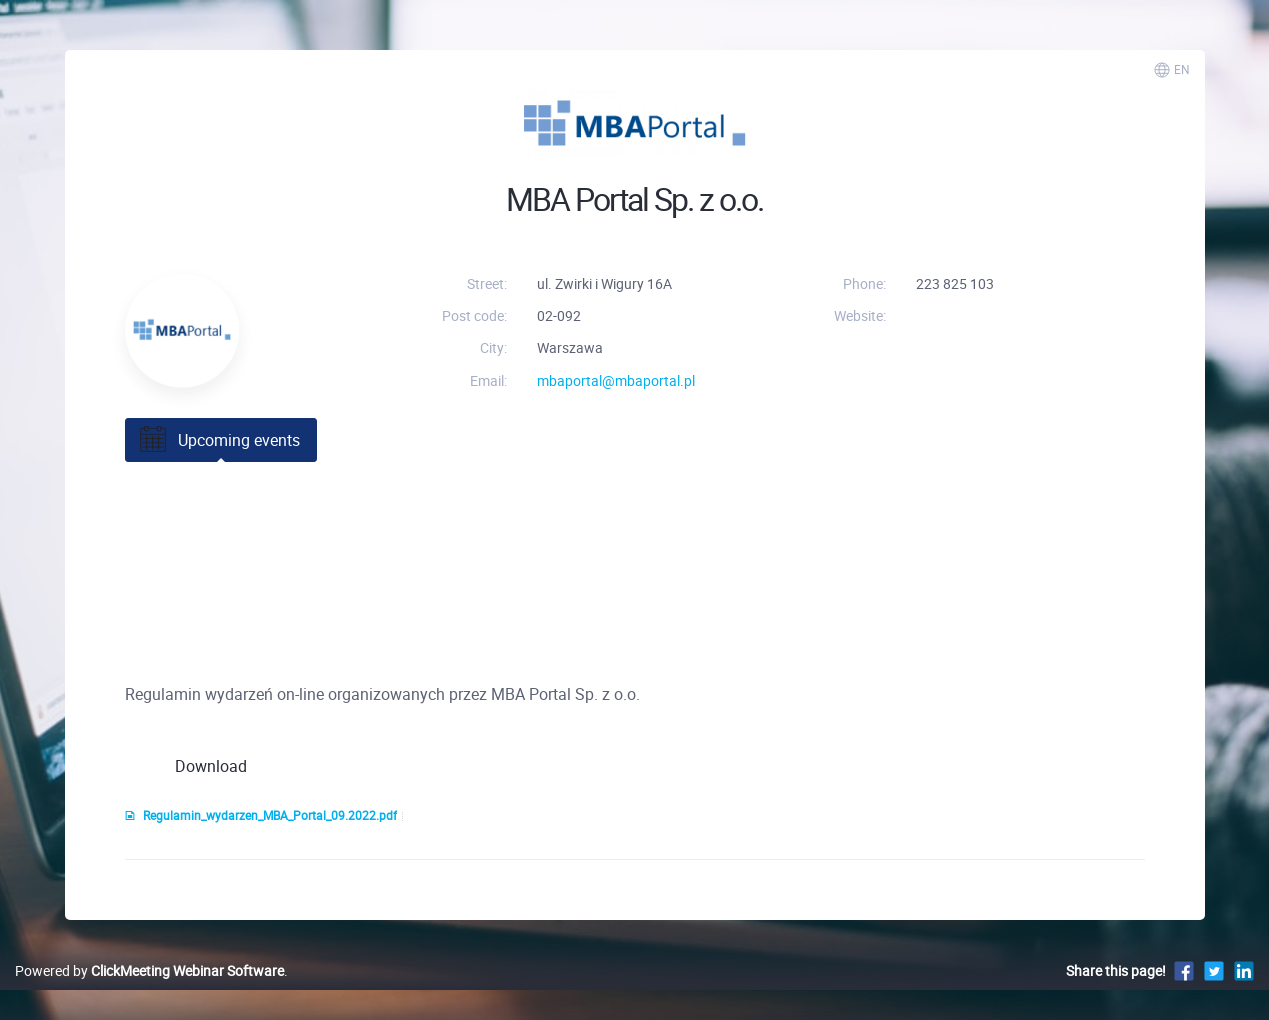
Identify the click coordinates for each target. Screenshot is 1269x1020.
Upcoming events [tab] (218, 440)
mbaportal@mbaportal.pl (616, 380)
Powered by (149, 970)
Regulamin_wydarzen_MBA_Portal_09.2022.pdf (261, 816)
